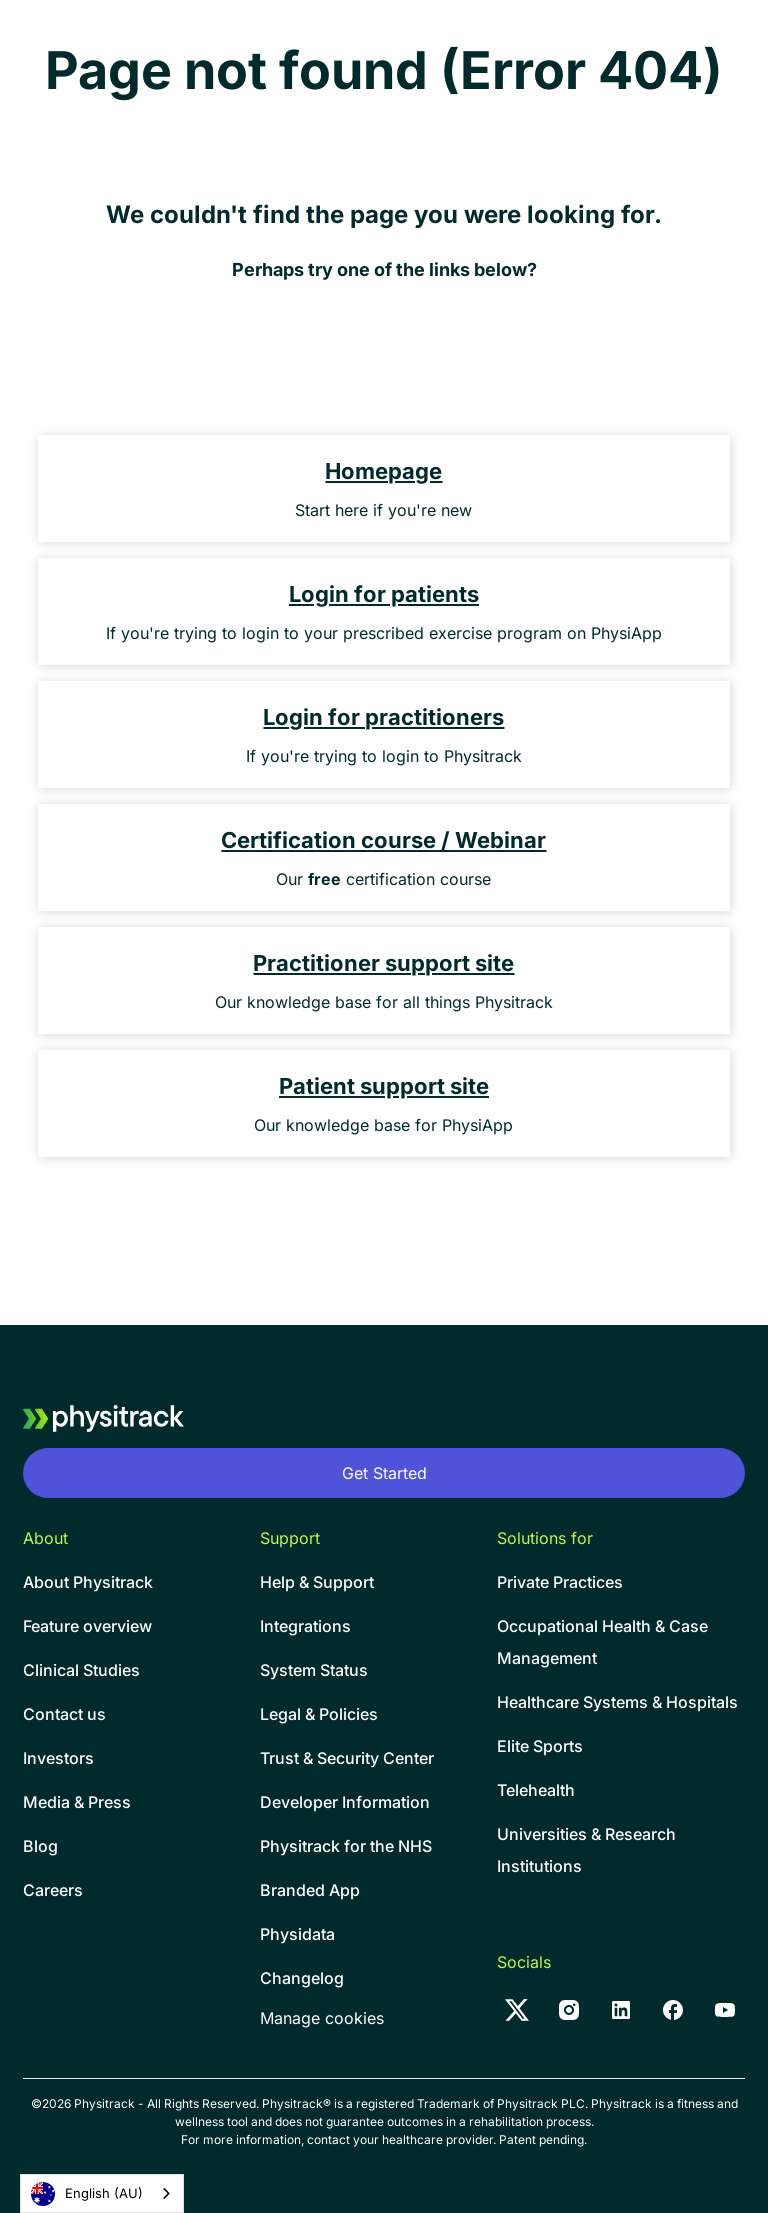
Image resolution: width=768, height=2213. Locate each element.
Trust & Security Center (347, 1758)
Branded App (310, 1890)
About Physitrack (88, 1582)
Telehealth (536, 1790)
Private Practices (560, 1582)
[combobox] (102, 2193)
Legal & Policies (319, 1714)
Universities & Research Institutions (586, 1850)
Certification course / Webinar (383, 840)
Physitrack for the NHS (346, 1846)
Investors (58, 1758)
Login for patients (384, 594)
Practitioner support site (383, 963)
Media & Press (77, 1802)
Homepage (383, 471)
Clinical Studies (81, 1670)
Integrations (305, 1626)
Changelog (302, 1978)
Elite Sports (540, 1746)
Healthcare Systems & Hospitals (617, 1702)
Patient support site (384, 1086)
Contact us (64, 1714)
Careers (53, 1890)
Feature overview (87, 1626)
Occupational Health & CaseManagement (602, 1642)
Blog (40, 1846)
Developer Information (345, 1802)
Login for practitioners (383, 717)
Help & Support (317, 1582)
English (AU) (87, 2194)
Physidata (297, 1934)
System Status (314, 1670)
